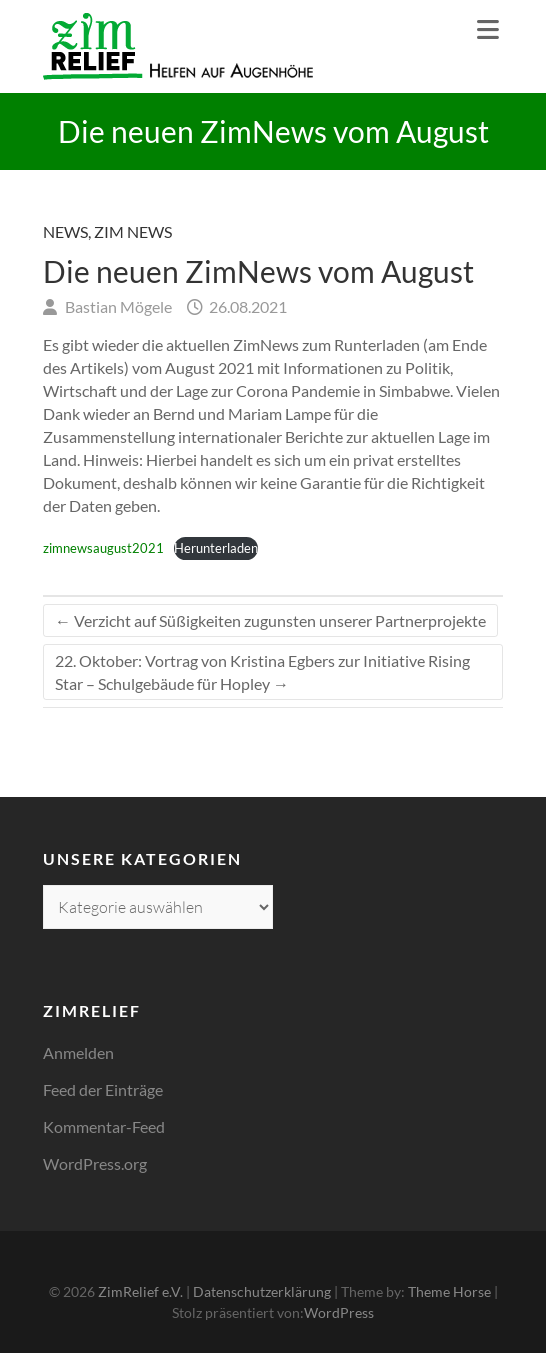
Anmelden (78, 1052)
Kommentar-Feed (104, 1126)
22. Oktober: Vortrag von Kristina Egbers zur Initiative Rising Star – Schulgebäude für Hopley (262, 672)
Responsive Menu (488, 29)
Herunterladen (216, 548)
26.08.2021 (246, 306)
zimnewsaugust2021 (103, 548)
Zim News (133, 231)
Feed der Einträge (103, 1089)
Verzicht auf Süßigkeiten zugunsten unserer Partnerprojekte (270, 620)
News (65, 231)
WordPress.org (95, 1163)
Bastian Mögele (117, 306)
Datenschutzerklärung (262, 1291)
